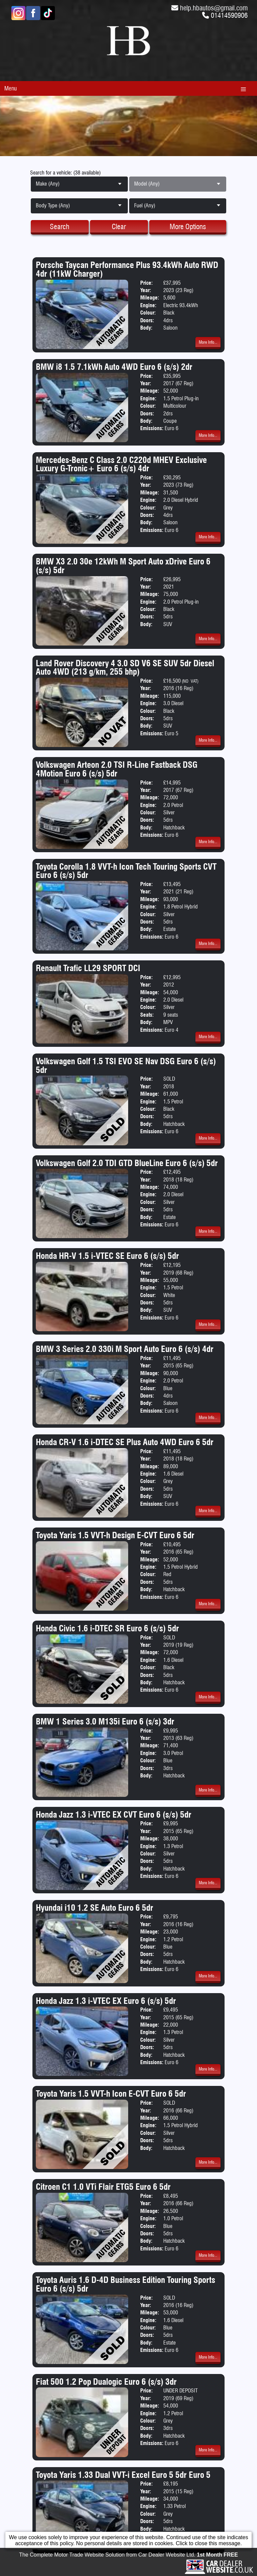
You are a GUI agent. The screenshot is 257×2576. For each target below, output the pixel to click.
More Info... (208, 342)
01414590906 (229, 15)
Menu (10, 88)
